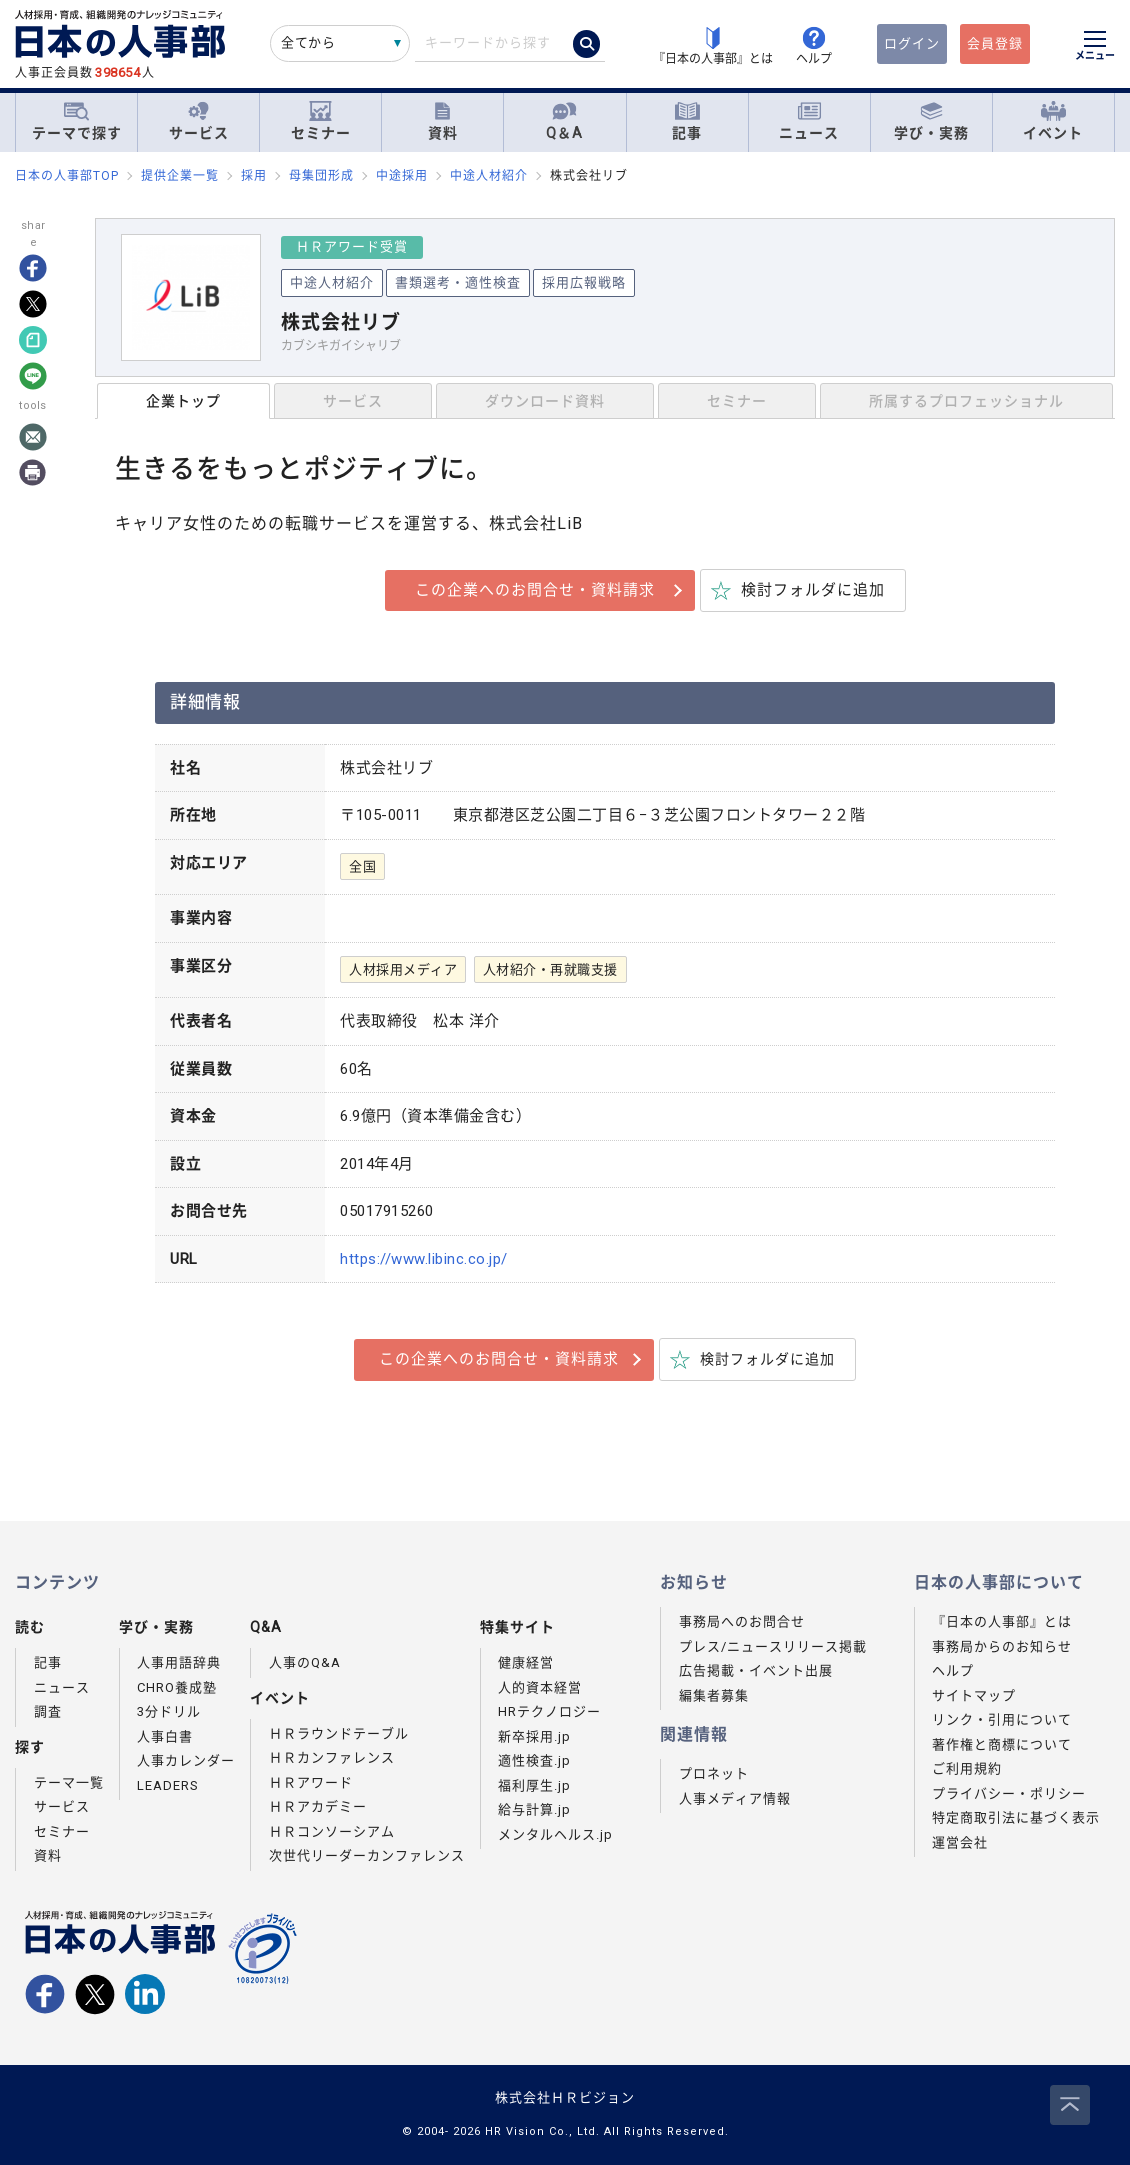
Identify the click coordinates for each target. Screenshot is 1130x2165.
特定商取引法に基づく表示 (1016, 1817)
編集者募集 (714, 1695)
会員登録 (995, 43)
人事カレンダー (186, 1760)
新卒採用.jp (534, 1736)
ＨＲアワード (311, 1782)
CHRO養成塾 (177, 1687)
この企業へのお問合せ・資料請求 (535, 590)
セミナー (321, 121)
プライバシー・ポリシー (1009, 1793)
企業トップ (183, 401)
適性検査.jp (534, 1760)
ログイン (912, 43)
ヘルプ (953, 1670)
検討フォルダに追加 (813, 590)
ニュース (809, 121)
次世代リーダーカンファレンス (367, 1855)
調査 (48, 1711)
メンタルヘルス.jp (555, 1834)
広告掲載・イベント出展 (756, 1670)
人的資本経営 (540, 1687)
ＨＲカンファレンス (332, 1757)
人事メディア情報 (735, 1798)
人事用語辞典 (179, 1662)
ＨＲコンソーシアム (332, 1831)
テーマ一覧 (69, 1782)
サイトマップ (974, 1695)
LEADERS (168, 1785)
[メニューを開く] (1095, 48)
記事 (687, 121)
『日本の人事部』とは (1002, 1621)
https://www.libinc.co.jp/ (424, 1259)
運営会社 (960, 1842)
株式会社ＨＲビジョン (565, 2097)
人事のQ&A (305, 1662)
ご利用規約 (967, 1768)
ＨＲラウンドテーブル (339, 1733)
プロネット (714, 1773)
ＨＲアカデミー (318, 1806)
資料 (443, 121)
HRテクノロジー (549, 1711)
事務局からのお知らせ (1002, 1646)
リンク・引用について (1002, 1719)
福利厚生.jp (534, 1785)
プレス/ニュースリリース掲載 (773, 1646)
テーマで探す (77, 121)
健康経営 (526, 1662)
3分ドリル (169, 1711)
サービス (199, 121)
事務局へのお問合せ (742, 1621)
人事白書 (165, 1736)
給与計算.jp (534, 1809)
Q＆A (564, 121)
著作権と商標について (1002, 1744)
